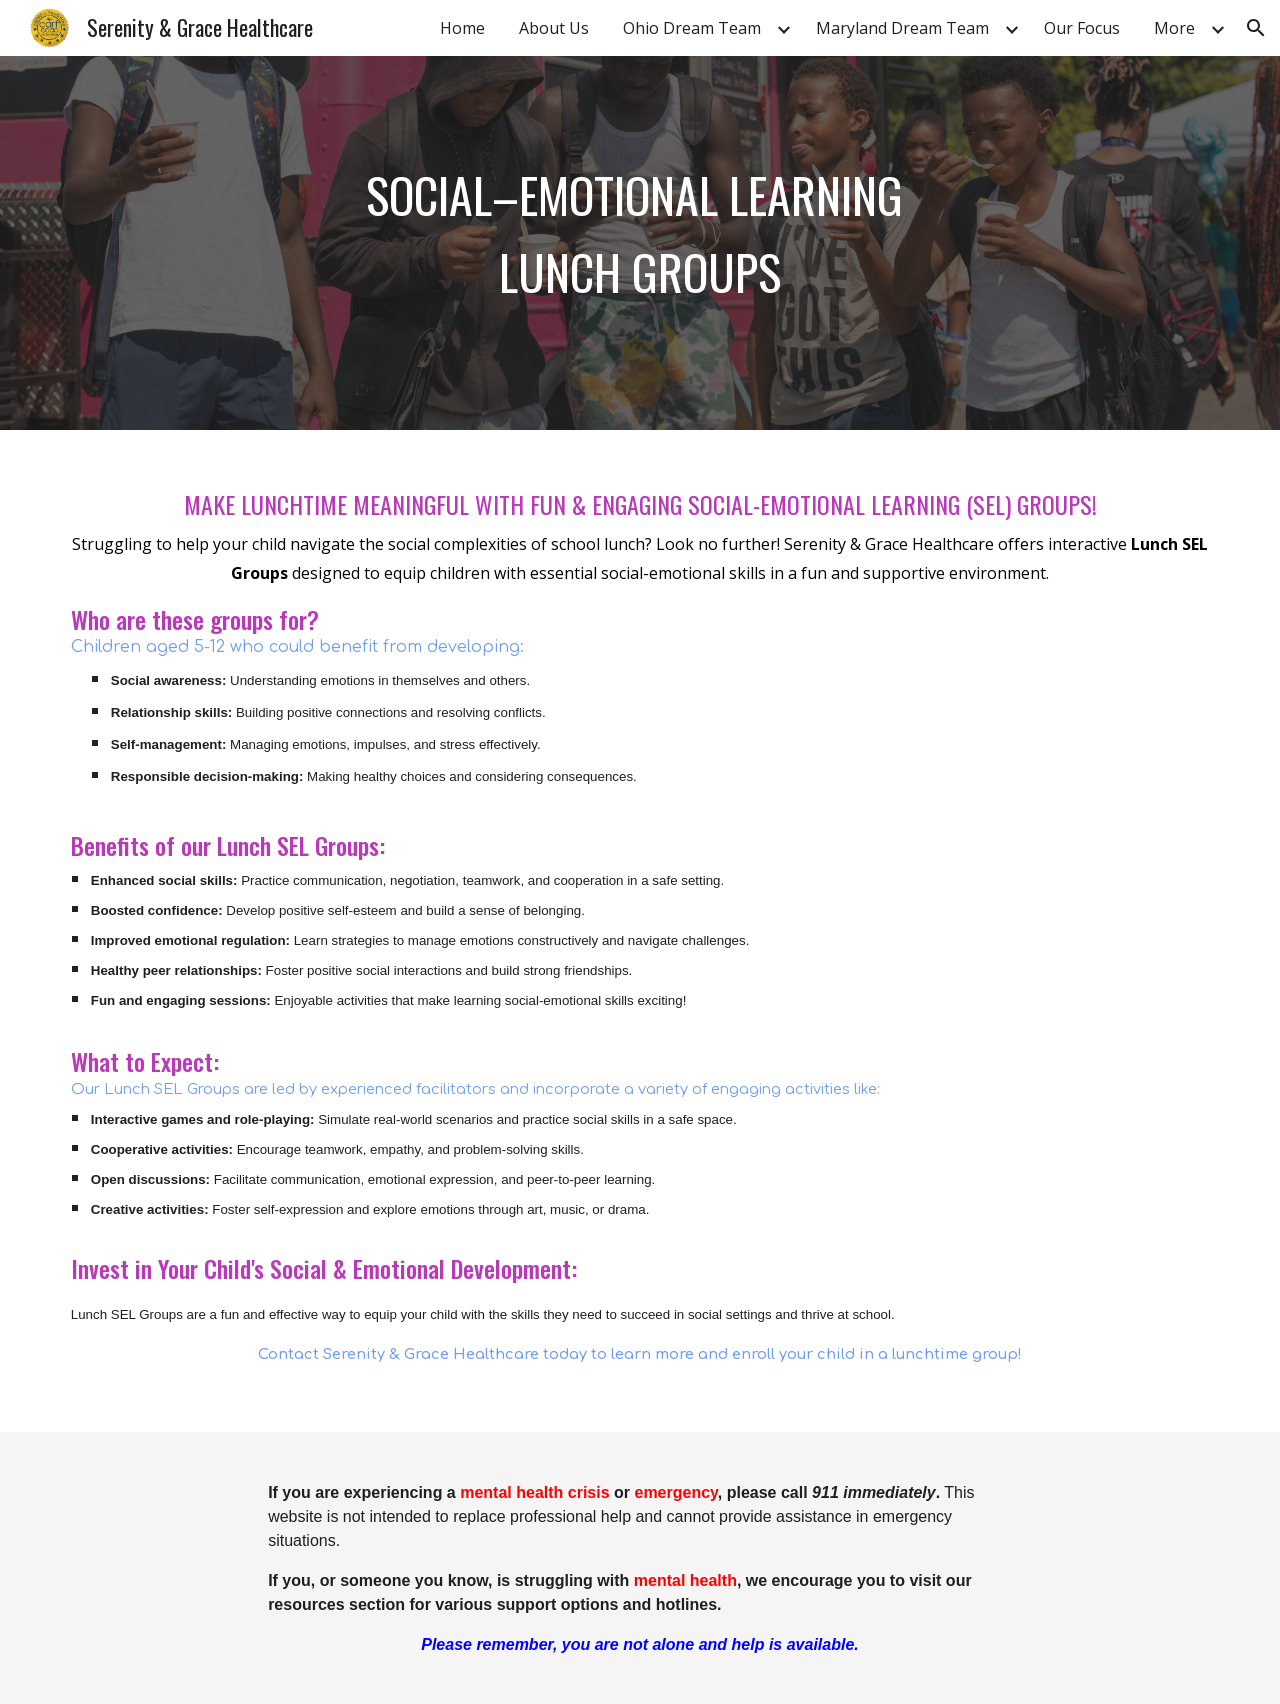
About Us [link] (554, 28)
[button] (1256, 28)
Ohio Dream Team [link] (692, 28)
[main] (640, 242)
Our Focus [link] (1082, 28)
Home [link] (462, 28)
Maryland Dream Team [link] (902, 28)
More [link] (1174, 28)
